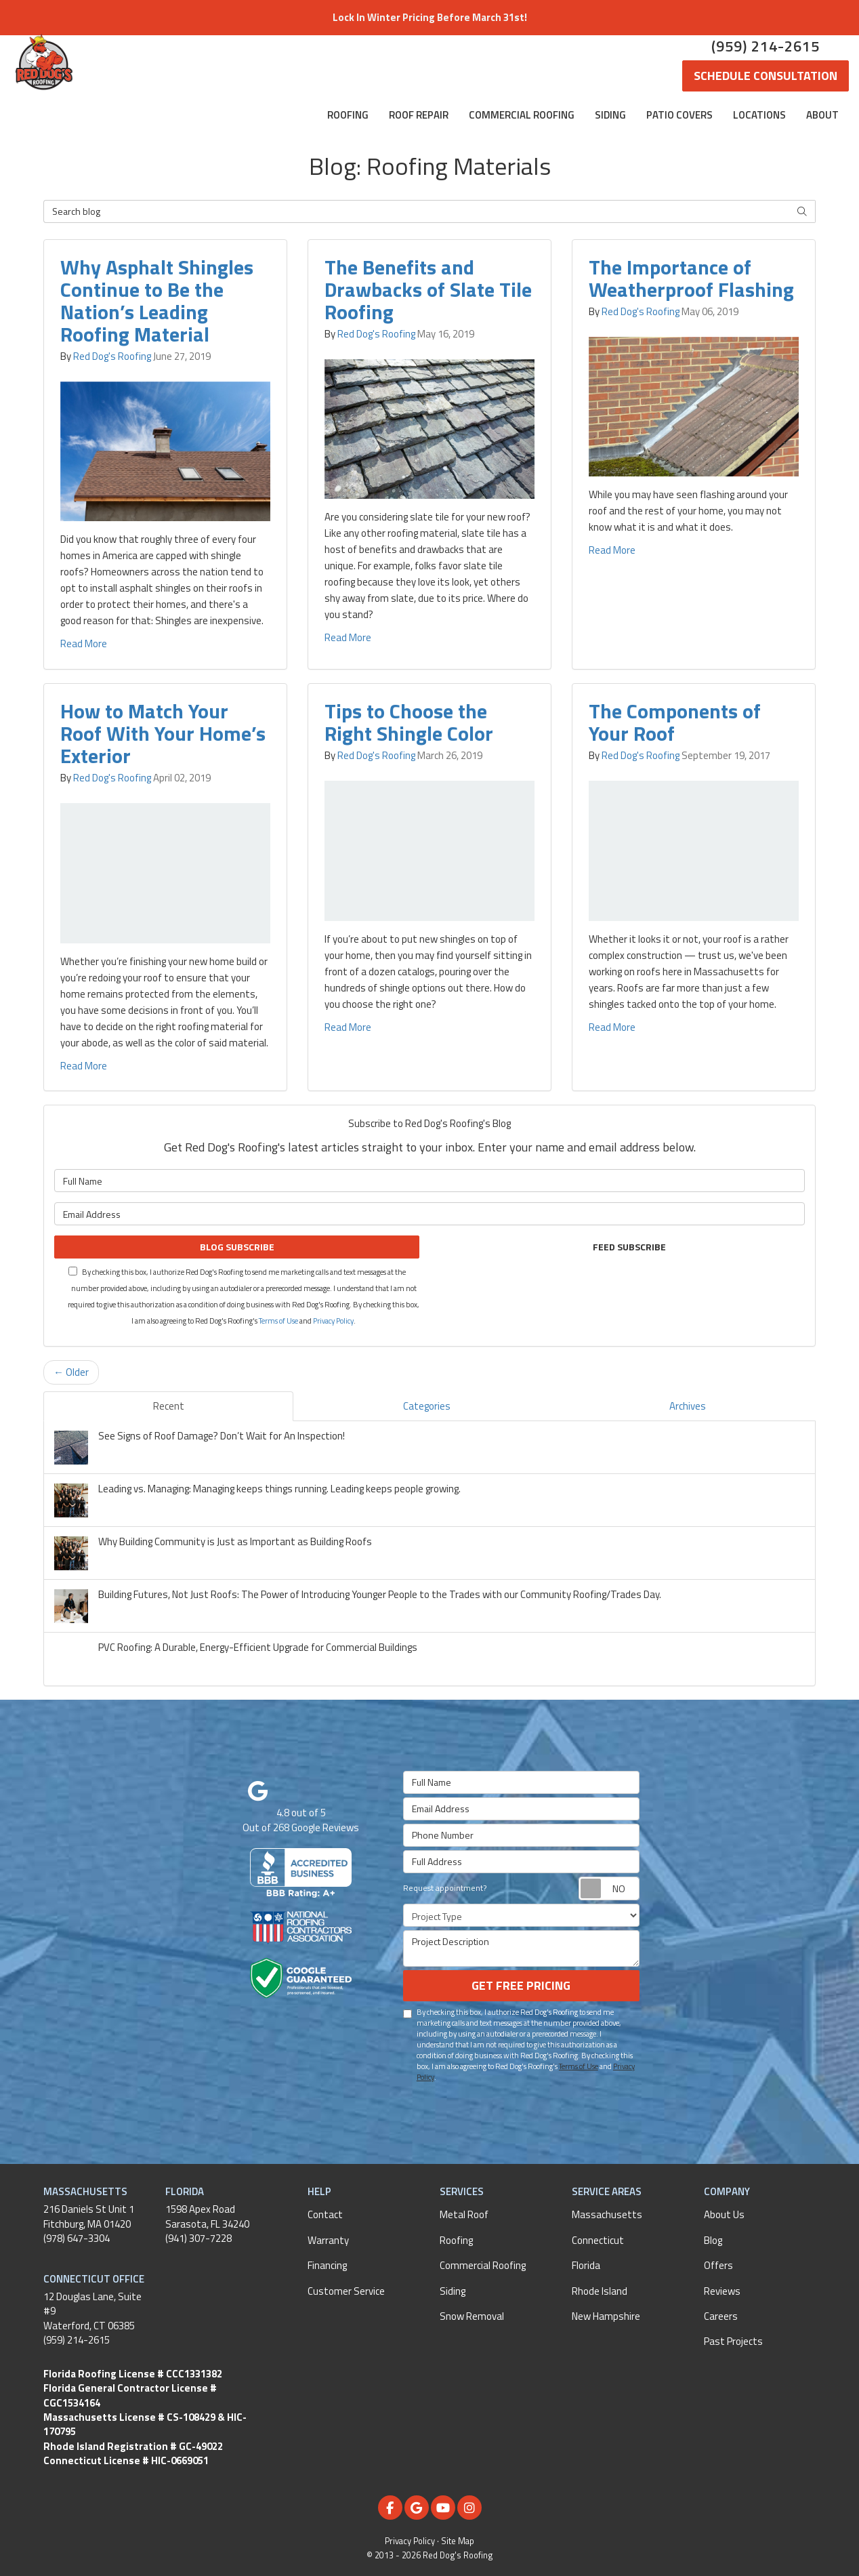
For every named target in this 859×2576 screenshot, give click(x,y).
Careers (721, 2316)
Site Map (457, 2541)
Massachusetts (607, 2214)
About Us (724, 2214)
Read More (83, 643)
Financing (327, 2265)
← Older (71, 1372)
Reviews (722, 2291)
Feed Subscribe (622, 1247)
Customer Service (346, 2291)
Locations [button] (759, 115)
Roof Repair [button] (418, 115)
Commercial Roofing (483, 2265)
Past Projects (733, 2341)
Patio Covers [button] (679, 115)
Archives (687, 1406)
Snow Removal (472, 2316)
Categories (427, 1406)
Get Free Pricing (521, 1985)
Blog (713, 2240)
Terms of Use (278, 1320)
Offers (718, 2265)
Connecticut (598, 2240)
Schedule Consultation (765, 75)
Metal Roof (464, 2214)
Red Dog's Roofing (112, 356)
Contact (325, 2214)
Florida (586, 2265)
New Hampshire (606, 2316)
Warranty (328, 2240)
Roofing (456, 2240)
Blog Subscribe (237, 1247)
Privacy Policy (333, 1320)
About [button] (822, 115)
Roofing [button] (348, 115)
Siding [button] (610, 115)
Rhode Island (599, 2291)
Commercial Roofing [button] (521, 115)
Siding (452, 2291)
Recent (168, 1406)
